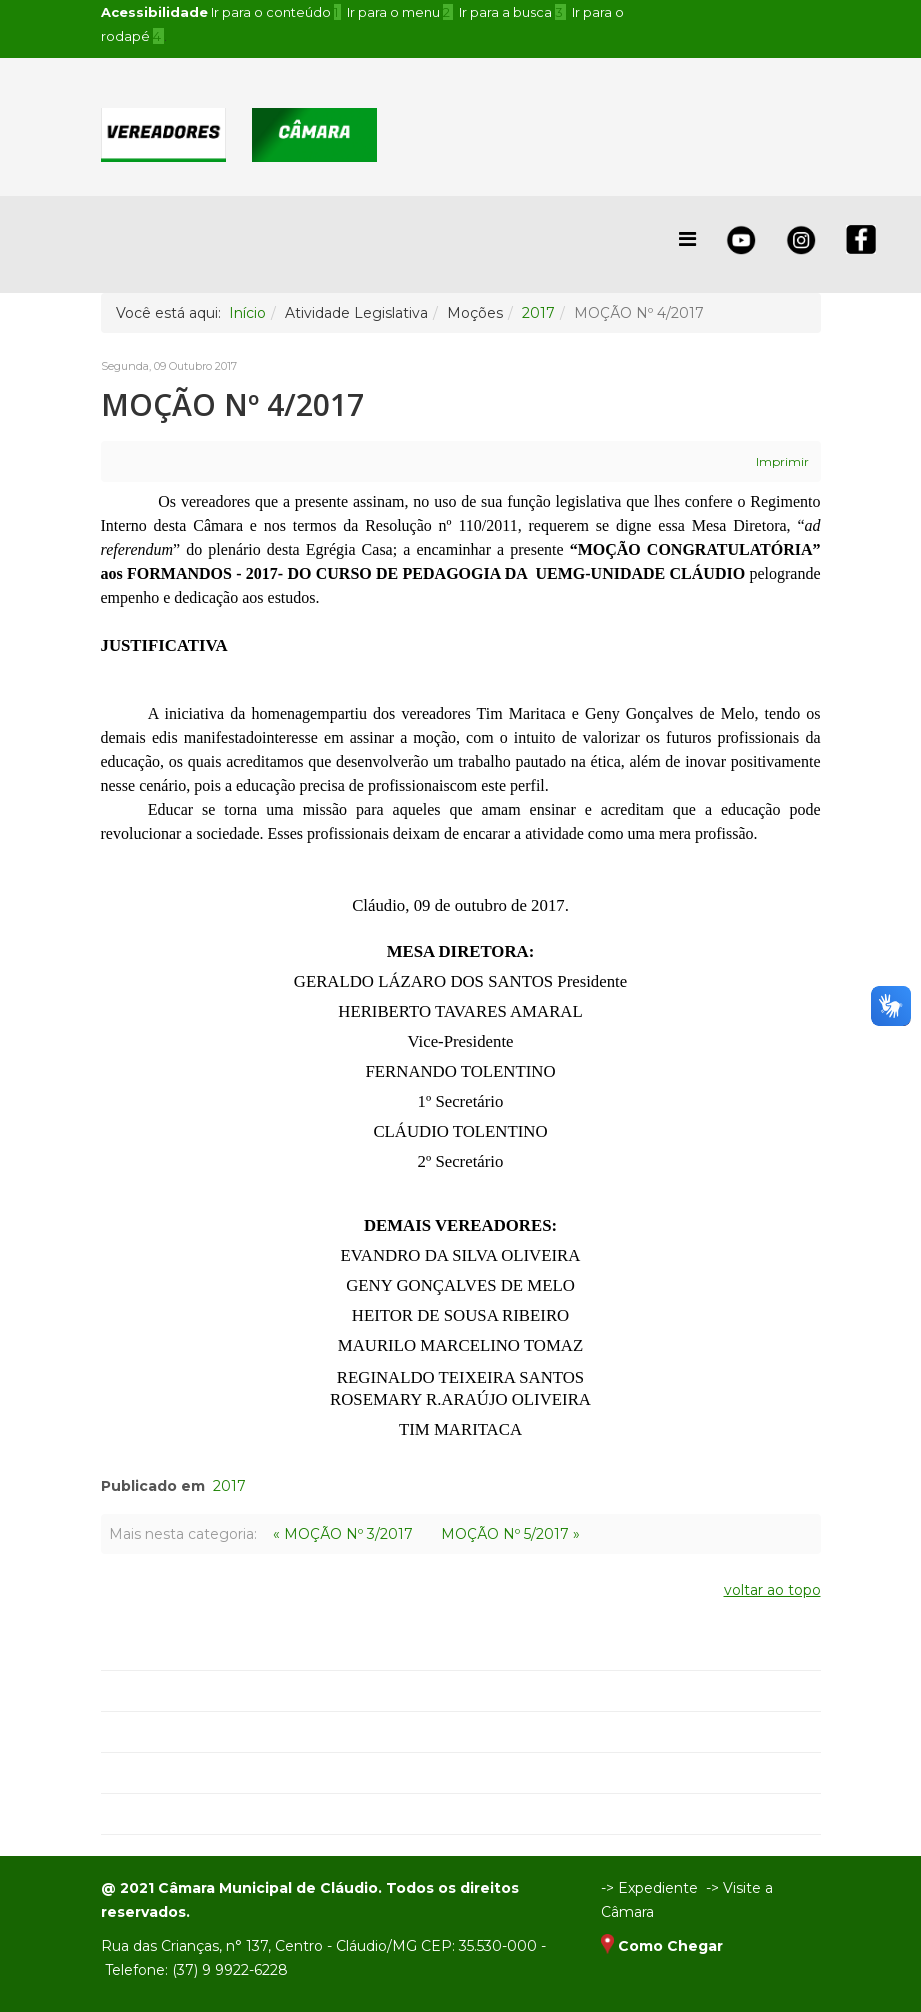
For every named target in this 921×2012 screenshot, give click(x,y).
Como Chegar (670, 1946)
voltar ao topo (772, 1590)
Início (247, 313)
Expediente (658, 1888)
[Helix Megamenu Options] (687, 239)
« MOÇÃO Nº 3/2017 (343, 1534)
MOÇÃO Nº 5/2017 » (510, 1534)
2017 (538, 313)
